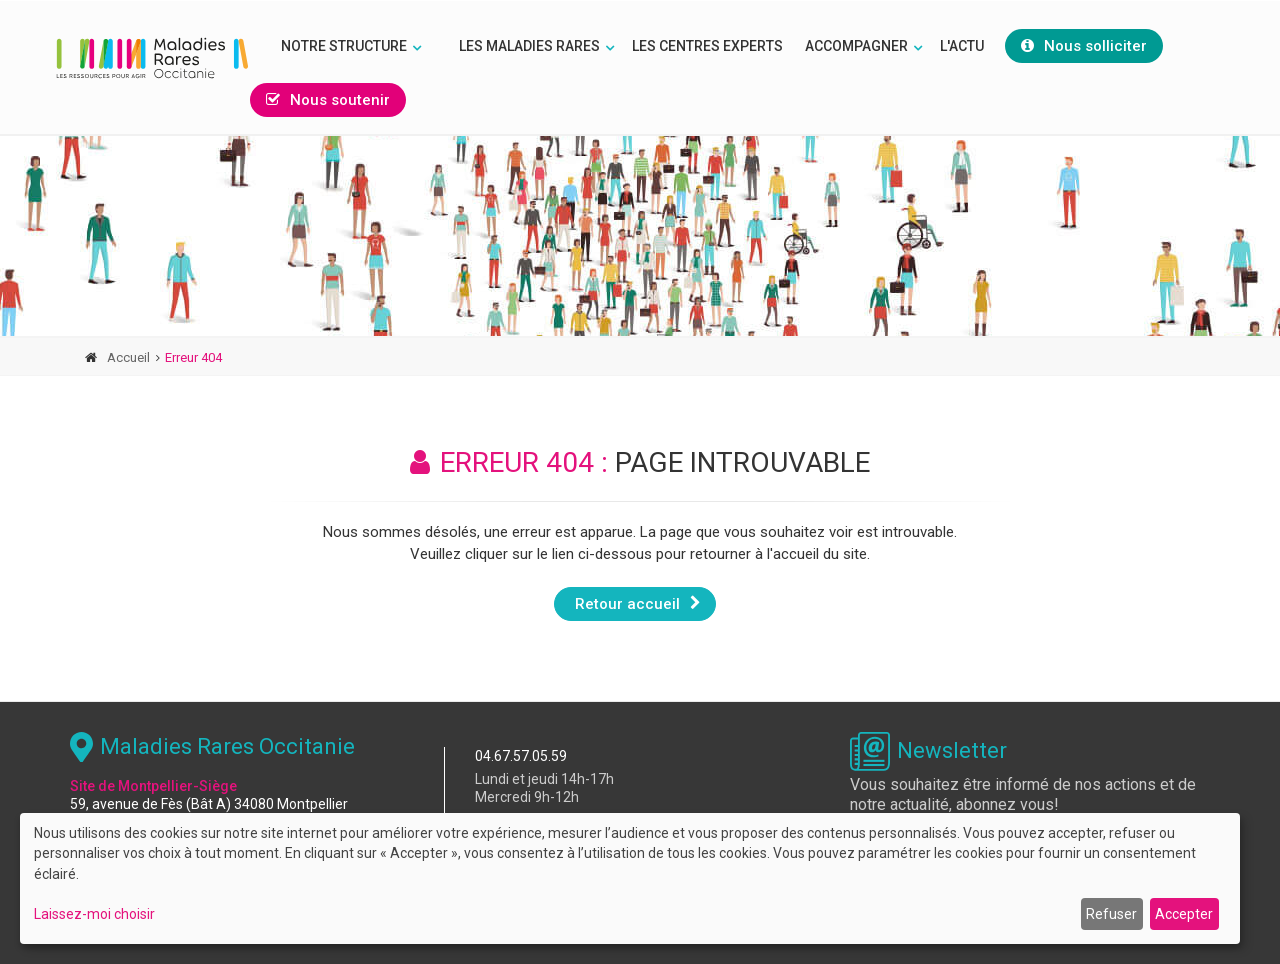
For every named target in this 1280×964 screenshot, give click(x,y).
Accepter (1184, 914)
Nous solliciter (1084, 46)
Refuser (1111, 914)
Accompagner (856, 46)
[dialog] (630, 878)
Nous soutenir (328, 100)
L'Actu (962, 46)
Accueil (128, 357)
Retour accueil (638, 603)
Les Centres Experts (707, 46)
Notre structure (344, 46)
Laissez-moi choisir (94, 914)
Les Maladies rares (529, 46)
